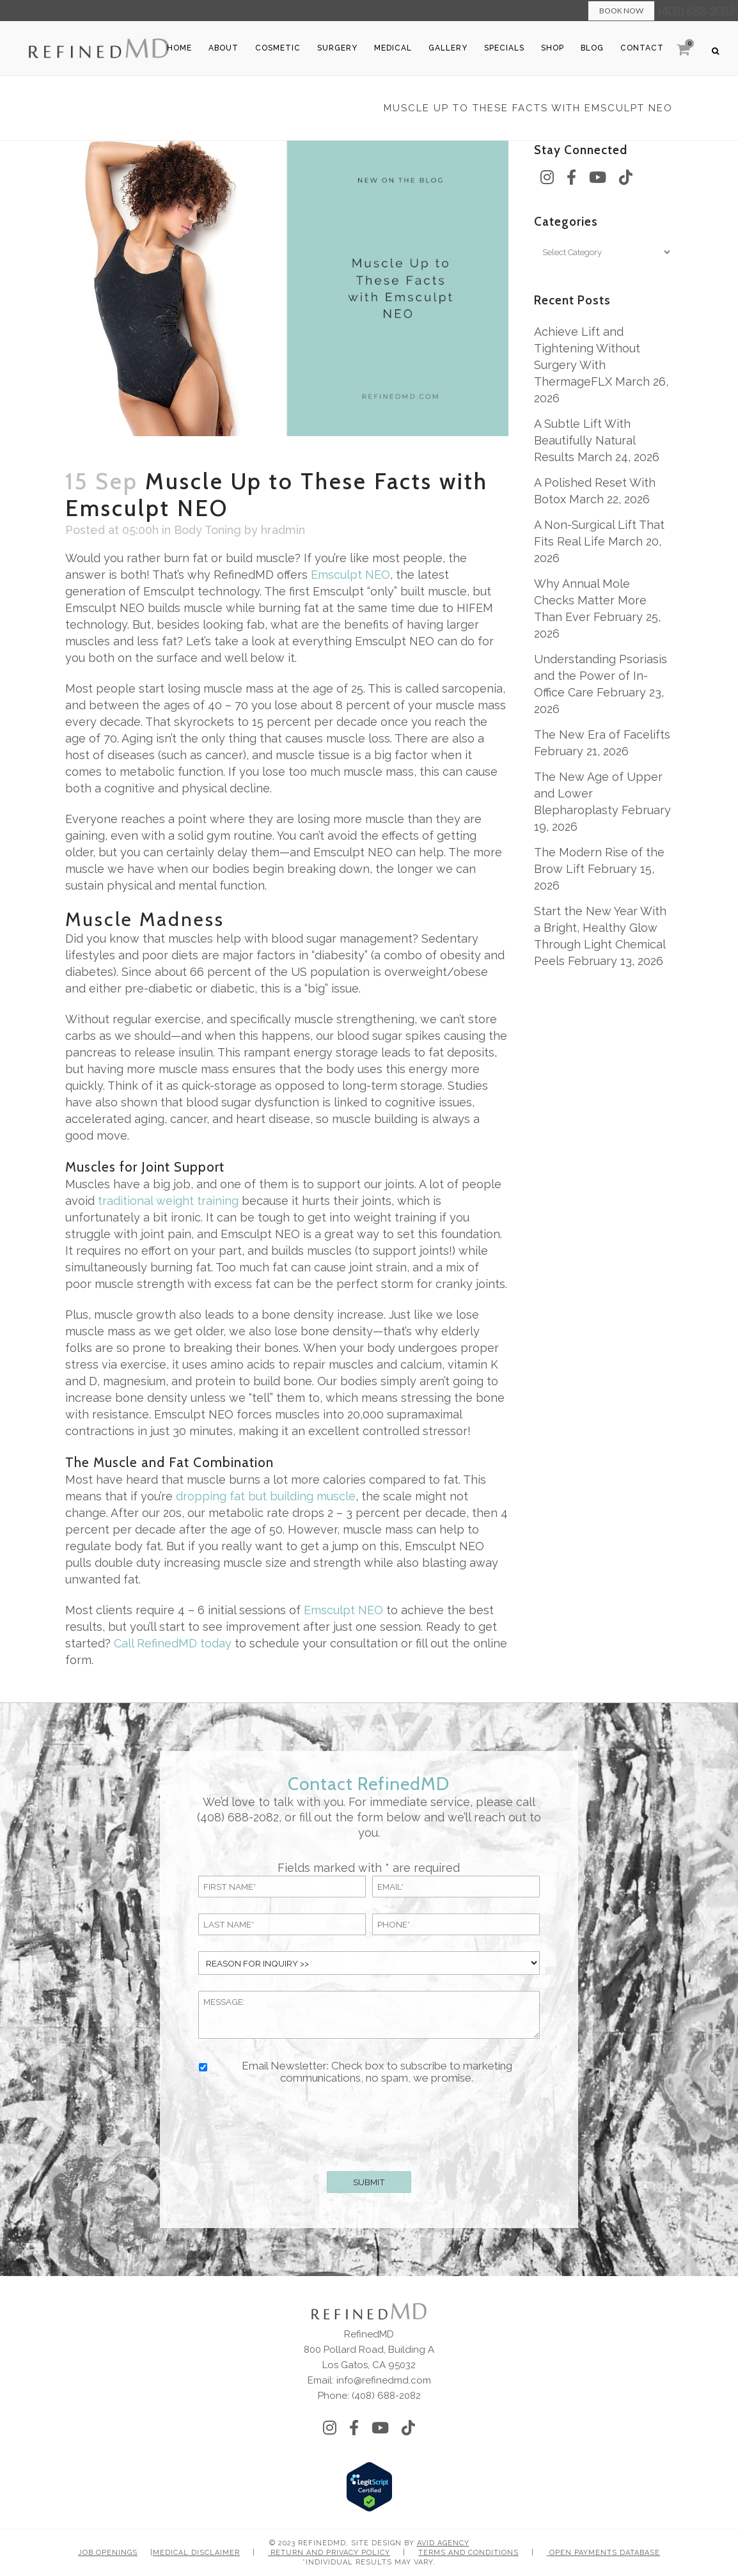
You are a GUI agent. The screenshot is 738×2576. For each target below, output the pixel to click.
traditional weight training (167, 1200)
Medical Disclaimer (196, 2553)
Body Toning (207, 530)
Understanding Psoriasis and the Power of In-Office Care (600, 675)
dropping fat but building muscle (266, 1496)
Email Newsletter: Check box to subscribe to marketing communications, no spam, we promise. (377, 2072)
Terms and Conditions (468, 2553)
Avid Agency (443, 2543)
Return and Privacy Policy (329, 2553)
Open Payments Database (603, 2553)
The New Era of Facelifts (602, 734)
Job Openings (107, 2553)
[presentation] (369, 2125)
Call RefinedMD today (173, 1643)
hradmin (283, 530)
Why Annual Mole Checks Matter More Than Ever (590, 600)
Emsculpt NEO (350, 574)
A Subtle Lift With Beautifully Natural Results (584, 440)
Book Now (621, 10)
